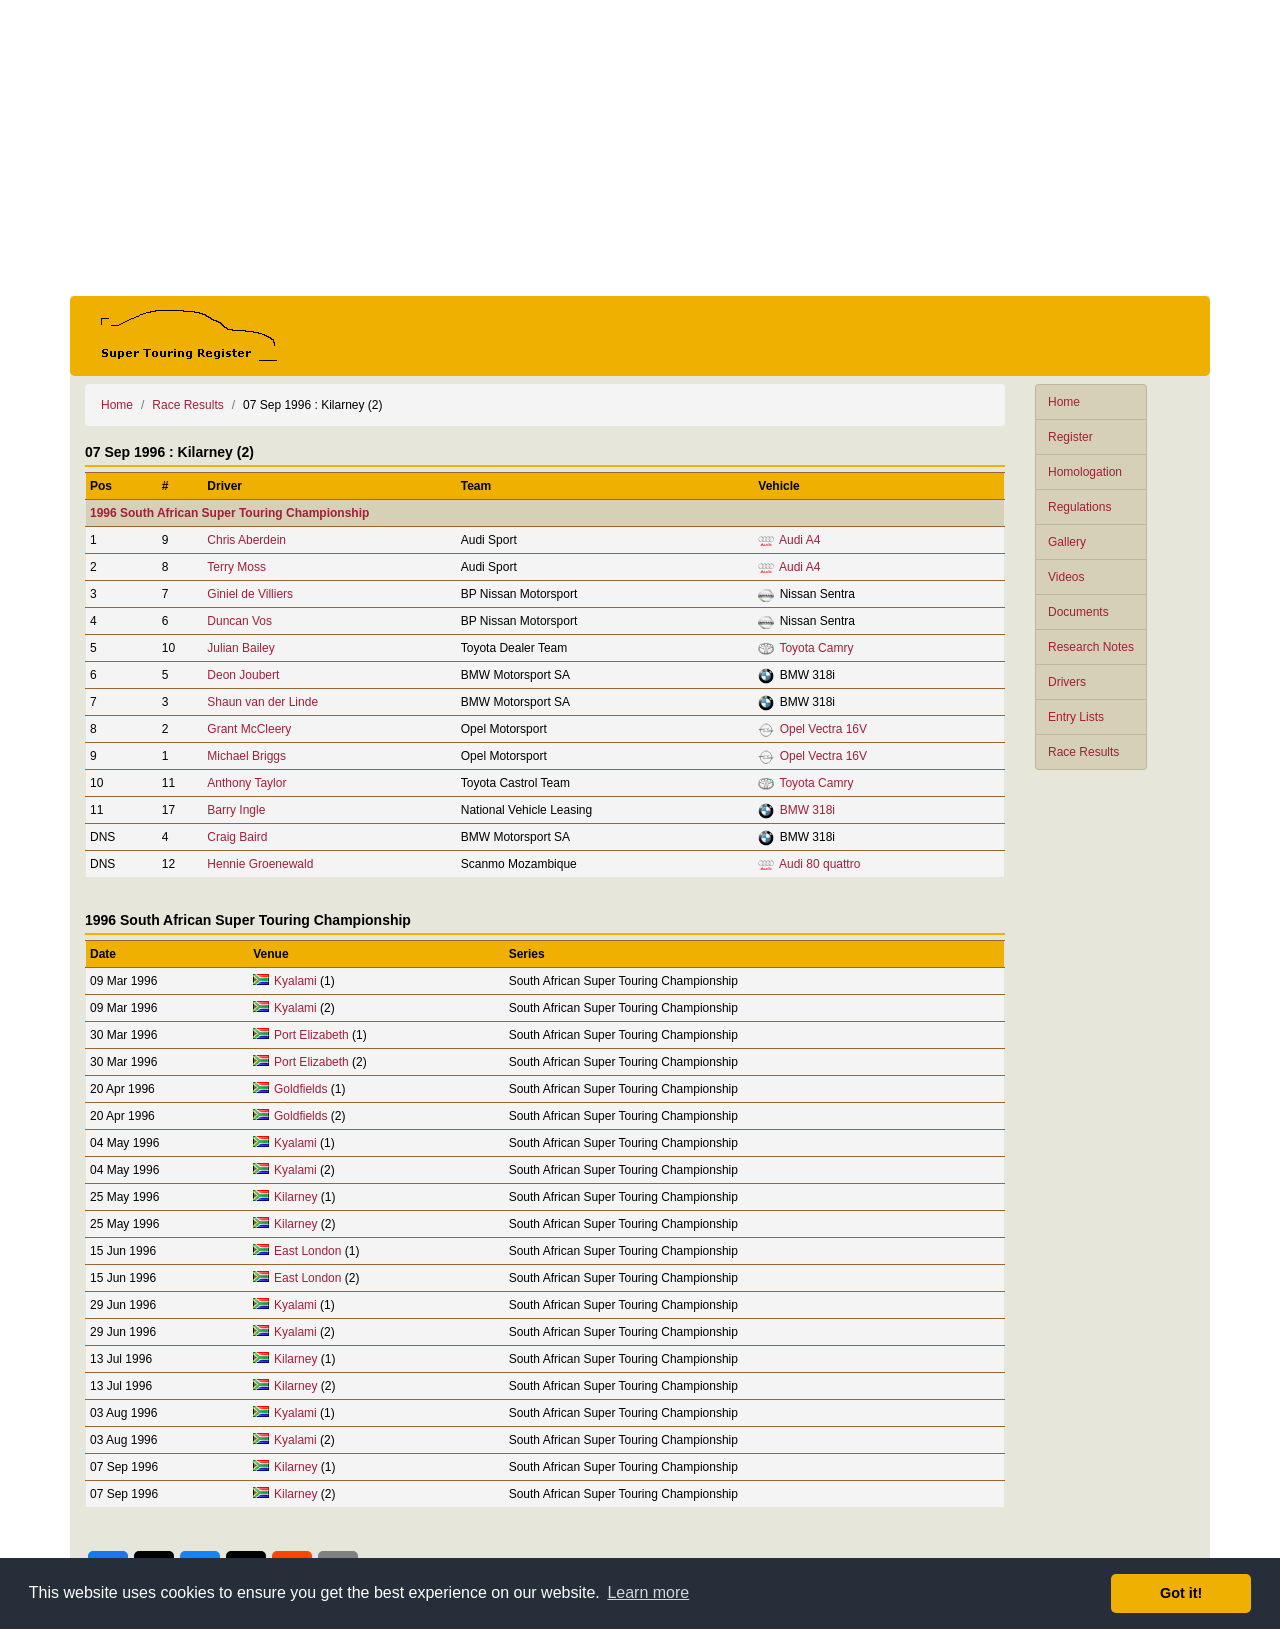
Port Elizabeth (311, 1035)
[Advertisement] (640, 148)
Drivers (1067, 682)
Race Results (1083, 752)
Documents (1078, 612)
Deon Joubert (243, 675)
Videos (1066, 577)
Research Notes (1091, 647)
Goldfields (300, 1089)
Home (1064, 402)
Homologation (1085, 472)
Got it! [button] (1181, 1593)
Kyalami (295, 981)
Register (1070, 437)
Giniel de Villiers (250, 594)
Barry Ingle (236, 810)
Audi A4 (799, 540)
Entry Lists (1076, 717)
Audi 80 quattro (819, 864)
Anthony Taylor (246, 783)
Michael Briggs (246, 756)
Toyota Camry (816, 648)
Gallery (1067, 542)
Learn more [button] (648, 1592)
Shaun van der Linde (262, 702)
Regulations (1079, 507)
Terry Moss (236, 567)
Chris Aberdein (246, 540)
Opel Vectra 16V (823, 729)
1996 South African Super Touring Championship (229, 513)
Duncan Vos (239, 621)
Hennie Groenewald (260, 864)
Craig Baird (237, 837)
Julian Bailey (240, 648)
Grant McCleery (249, 729)
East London (307, 1251)
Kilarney (295, 1197)
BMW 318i (807, 810)
